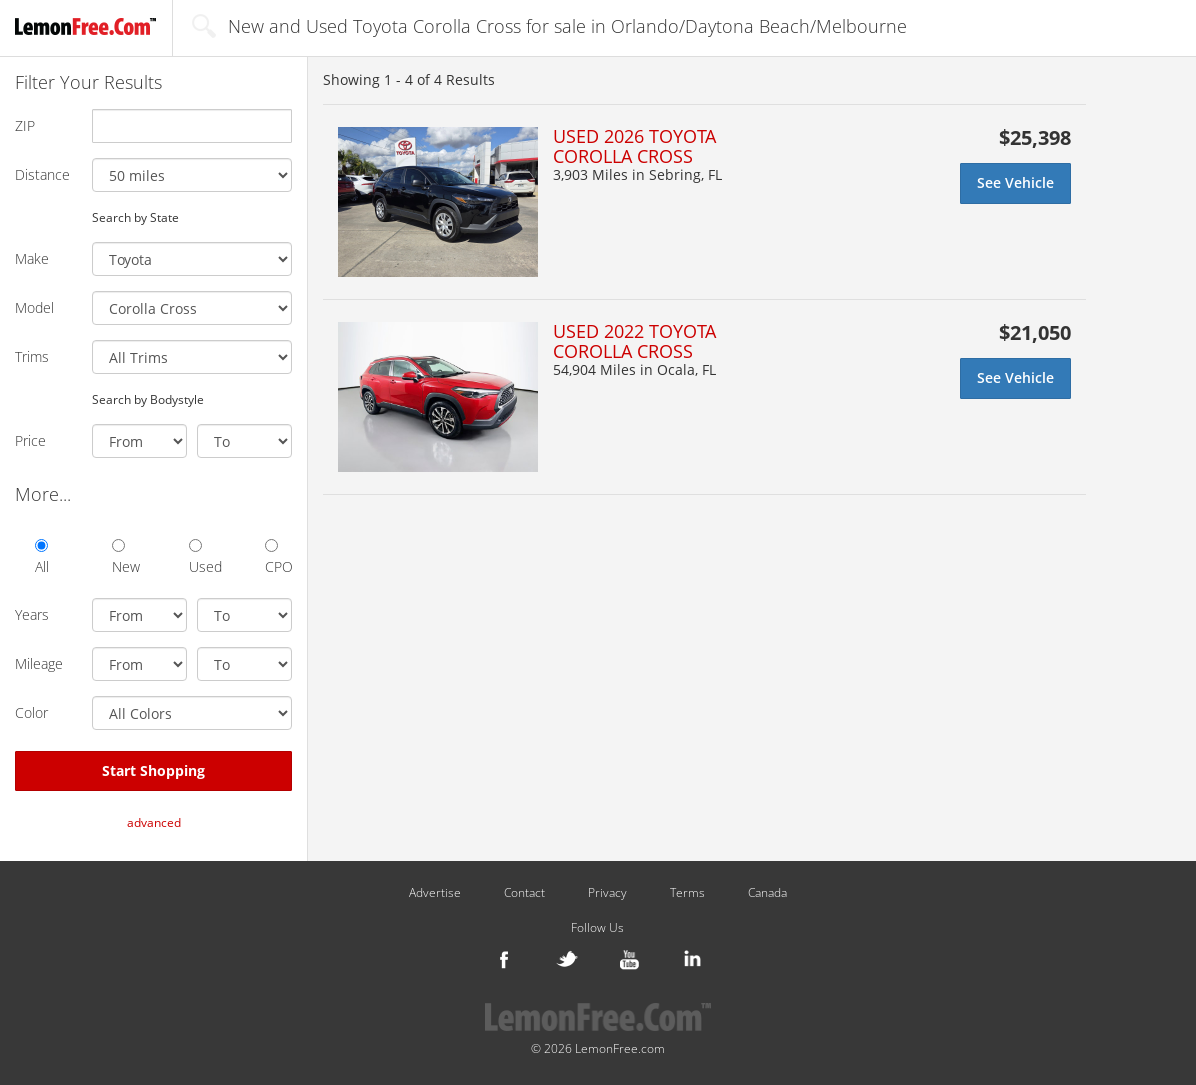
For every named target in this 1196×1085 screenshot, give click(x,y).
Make (32, 258)
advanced (154, 822)
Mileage (39, 663)
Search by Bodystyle (148, 399)
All (42, 557)
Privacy (607, 893)
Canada (767, 893)
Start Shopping (153, 770)
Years (32, 614)
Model (34, 307)
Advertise (435, 893)
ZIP (25, 125)
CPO (278, 557)
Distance (42, 174)
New (125, 557)
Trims (32, 356)
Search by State (135, 217)
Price (30, 440)
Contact (524, 893)
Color (31, 712)
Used (202, 557)
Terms (687, 893)
